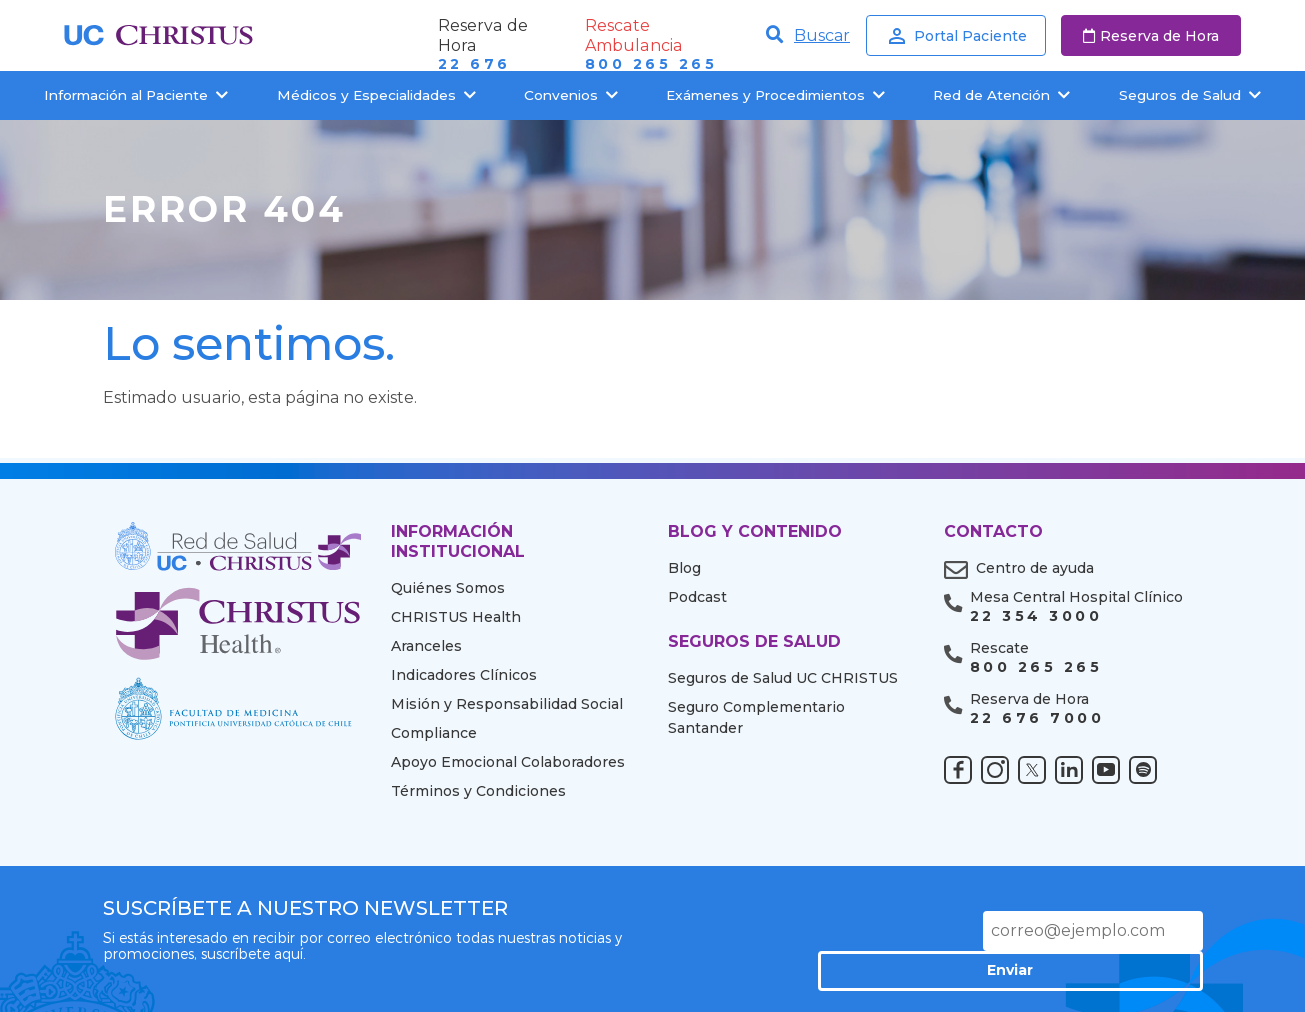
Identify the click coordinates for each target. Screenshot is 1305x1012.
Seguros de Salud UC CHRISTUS (783, 678)
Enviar (1133, 930)
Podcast (697, 597)
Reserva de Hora (1151, 36)
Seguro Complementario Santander (756, 717)
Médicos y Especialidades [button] (376, 95)
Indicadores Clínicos (464, 675)
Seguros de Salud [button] (1190, 95)
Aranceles (426, 646)
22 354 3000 (1036, 616)
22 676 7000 (1037, 718)
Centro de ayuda (1035, 568)
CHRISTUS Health (456, 617)
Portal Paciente (956, 36)
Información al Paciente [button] (136, 95)
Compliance (434, 733)
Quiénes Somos (448, 588)
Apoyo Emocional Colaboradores (508, 762)
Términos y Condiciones (478, 791)
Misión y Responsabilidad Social (507, 704)
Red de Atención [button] (1001, 95)
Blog (684, 568)
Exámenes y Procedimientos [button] (775, 95)
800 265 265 (651, 64)
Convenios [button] (571, 95)
